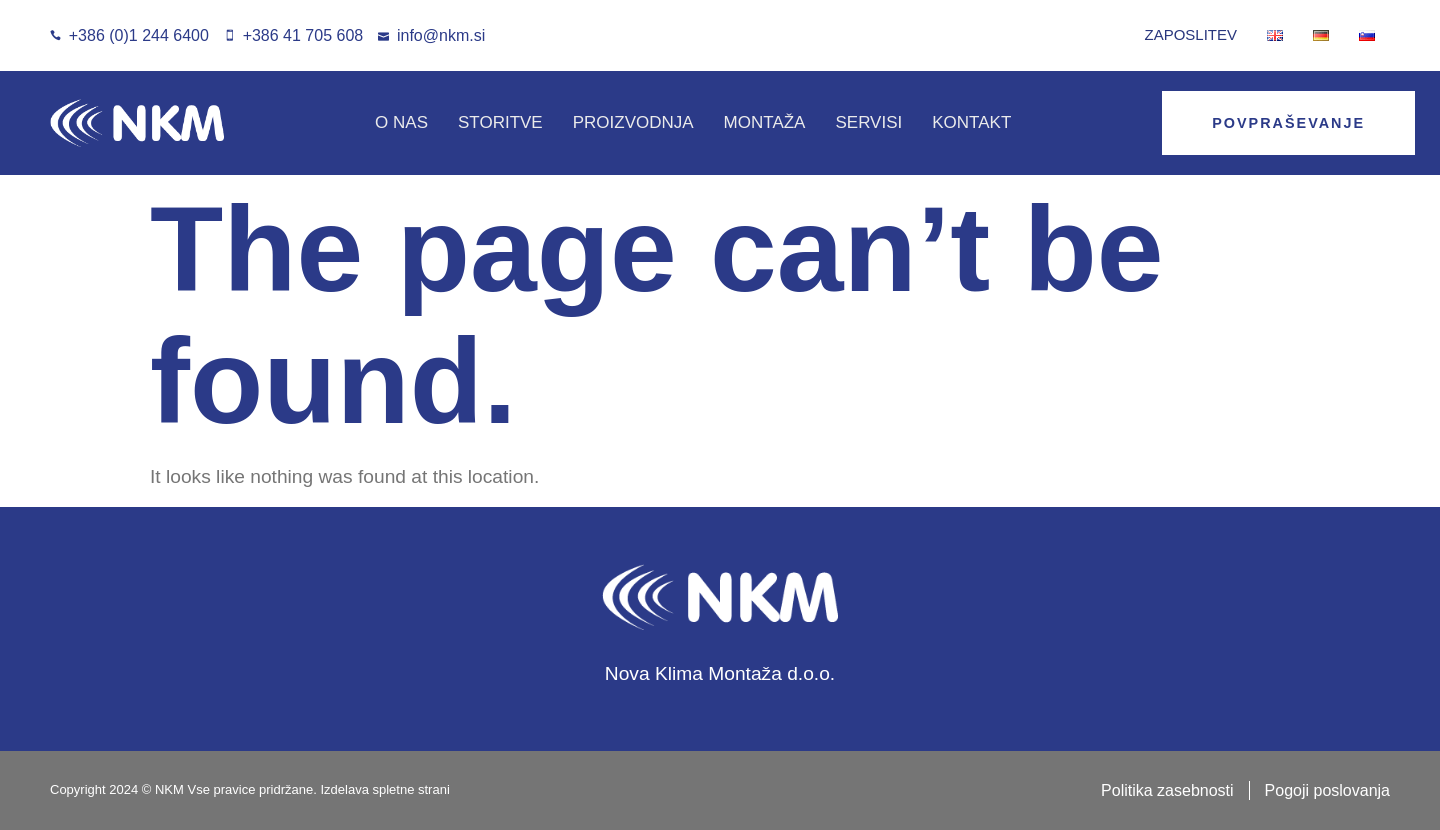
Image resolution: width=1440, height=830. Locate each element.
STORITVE (500, 122)
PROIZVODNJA (633, 122)
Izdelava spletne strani (384, 789)
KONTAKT (971, 122)
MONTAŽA (765, 122)
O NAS (401, 122)
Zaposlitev (1190, 34)
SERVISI (868, 122)
